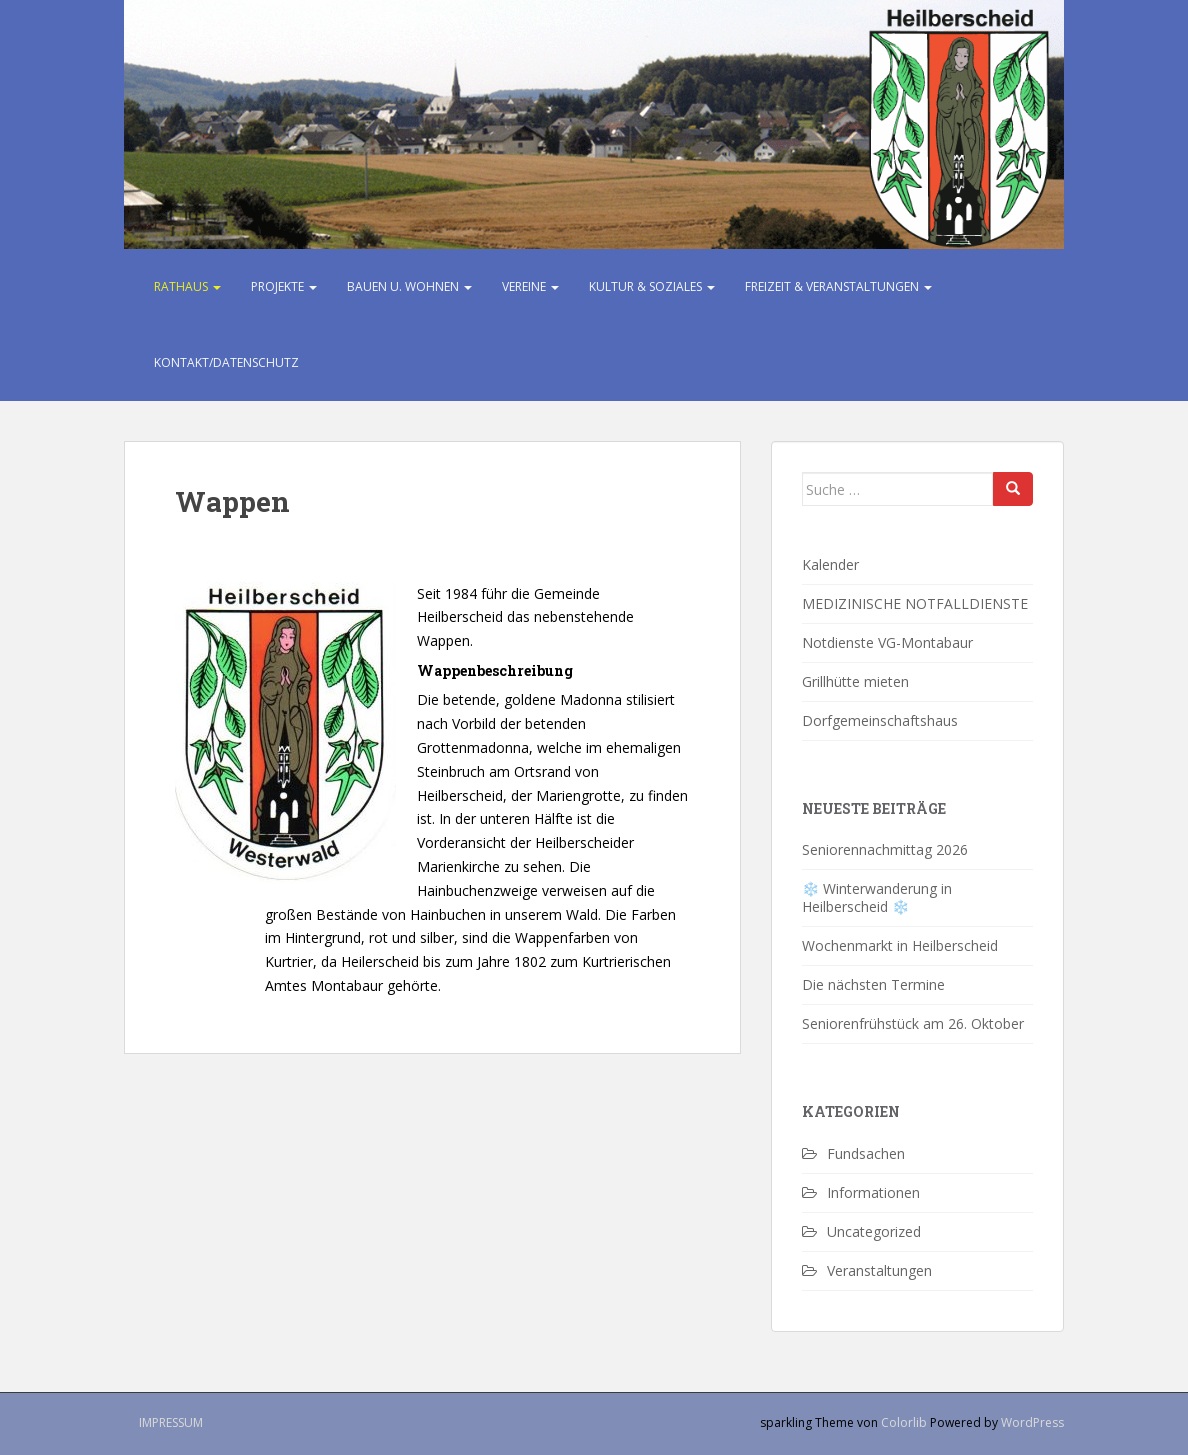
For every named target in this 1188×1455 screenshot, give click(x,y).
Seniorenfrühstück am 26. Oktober (915, 1023)
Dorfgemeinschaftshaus (880, 720)
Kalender (830, 564)
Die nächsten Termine (873, 984)
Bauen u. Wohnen (409, 286)
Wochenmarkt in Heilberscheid (900, 945)
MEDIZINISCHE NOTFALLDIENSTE (915, 603)
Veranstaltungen (879, 1270)
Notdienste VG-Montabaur (887, 642)
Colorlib (904, 1422)
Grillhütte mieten (855, 681)
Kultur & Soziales (652, 286)
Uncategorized (874, 1231)
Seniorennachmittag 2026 (885, 849)
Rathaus (187, 286)
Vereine (530, 286)
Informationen (873, 1192)
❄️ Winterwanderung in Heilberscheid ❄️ (877, 897)
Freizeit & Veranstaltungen (838, 286)
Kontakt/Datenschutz (226, 362)
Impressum (171, 1422)
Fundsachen (866, 1153)
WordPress (1032, 1422)
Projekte (284, 286)
